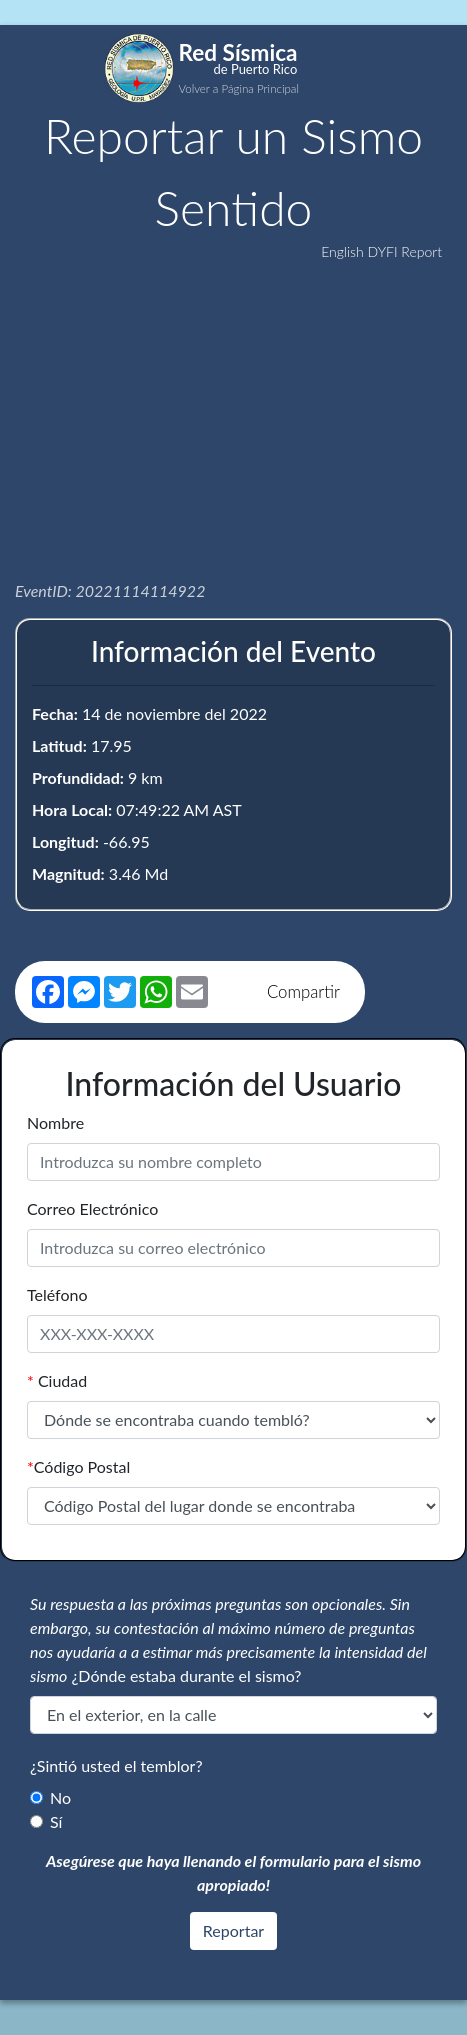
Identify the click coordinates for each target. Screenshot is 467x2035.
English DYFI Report (381, 251)
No (60, 1797)
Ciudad (57, 1380)
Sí (56, 1821)
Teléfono (57, 1294)
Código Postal (78, 1466)
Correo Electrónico (92, 1208)
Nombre (55, 1122)
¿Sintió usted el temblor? (116, 1765)
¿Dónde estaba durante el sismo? (187, 1675)
